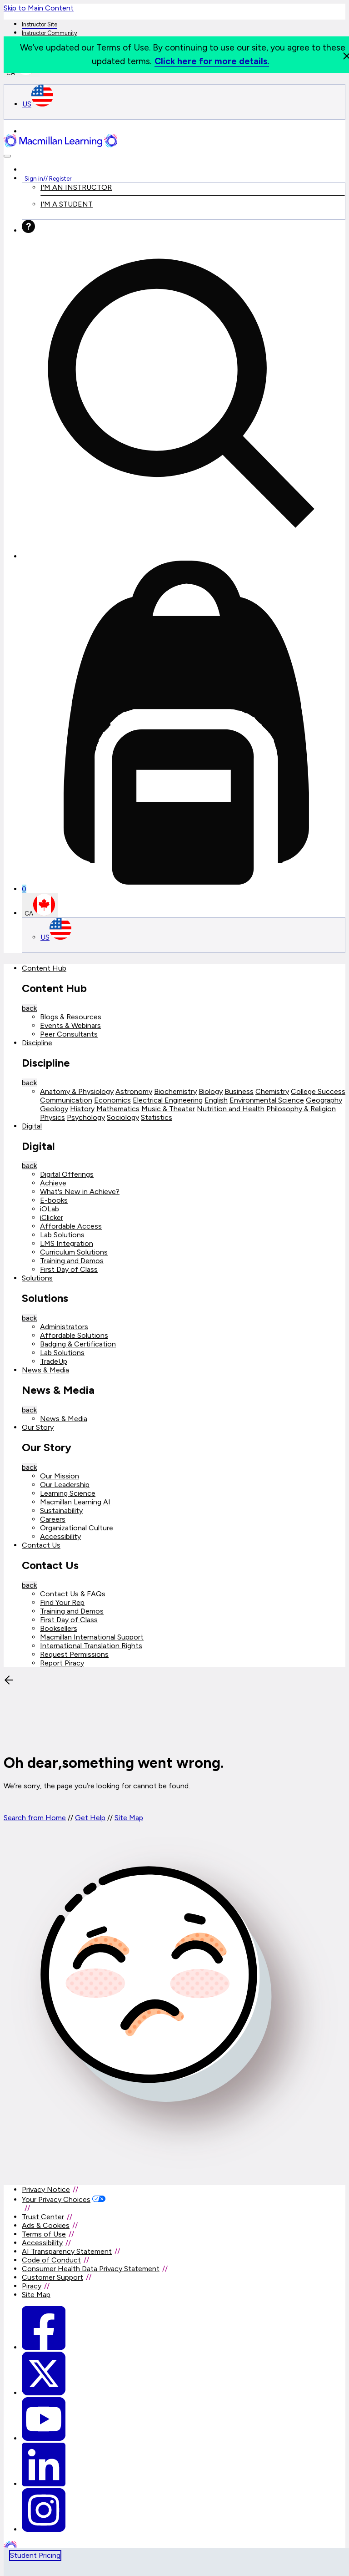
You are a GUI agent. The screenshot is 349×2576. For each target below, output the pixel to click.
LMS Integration (66, 1243)
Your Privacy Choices (56, 2199)
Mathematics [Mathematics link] (118, 1108)
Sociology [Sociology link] (123, 1117)
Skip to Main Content (39, 8)
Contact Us (41, 1545)
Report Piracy (62, 1663)
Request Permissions (74, 1654)
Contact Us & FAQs (72, 1593)
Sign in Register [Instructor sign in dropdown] (48, 178)
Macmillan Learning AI (75, 1502)
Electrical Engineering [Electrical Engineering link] (168, 1100)
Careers (52, 1519)
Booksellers (58, 1628)
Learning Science (67, 1493)
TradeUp (53, 1361)
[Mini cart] (183, 727)
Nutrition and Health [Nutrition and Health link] (230, 1108)
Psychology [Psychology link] (86, 1117)
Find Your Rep (62, 1602)
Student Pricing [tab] (35, 2555)
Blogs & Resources (70, 1016)
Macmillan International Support (92, 1637)
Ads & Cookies (46, 2225)
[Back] (72, 1740)
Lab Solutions (62, 1234)
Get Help (90, 1817)
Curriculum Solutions (74, 1252)
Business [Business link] (239, 1091)
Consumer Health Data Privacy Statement (91, 2268)
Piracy (31, 2286)
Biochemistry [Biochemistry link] (175, 1091)
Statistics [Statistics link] (156, 1117)
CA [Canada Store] (40, 905)
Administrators (64, 1326)
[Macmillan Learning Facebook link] (43, 2347)
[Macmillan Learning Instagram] (43, 2529)
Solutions (37, 1278)
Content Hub (44, 968)
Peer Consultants (69, 1034)
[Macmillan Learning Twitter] (43, 2393)
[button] (7, 156)
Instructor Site (39, 24)
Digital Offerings (67, 1174)
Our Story (38, 1427)
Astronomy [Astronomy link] (133, 1091)
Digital (32, 1126)
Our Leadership (65, 1484)
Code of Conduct (51, 2260)
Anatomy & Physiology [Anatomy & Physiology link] (77, 1091)
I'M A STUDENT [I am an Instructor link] (66, 204)
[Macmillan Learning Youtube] (43, 2438)
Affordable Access (71, 1226)
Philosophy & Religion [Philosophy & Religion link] (301, 1108)
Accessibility (60, 1536)
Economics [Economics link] (112, 1100)
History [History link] (82, 1108)
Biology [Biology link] (211, 1091)
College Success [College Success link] (318, 1091)
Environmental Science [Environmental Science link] (266, 1100)
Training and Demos (72, 1260)
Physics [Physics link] (52, 1117)
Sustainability (61, 1510)
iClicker (51, 1217)
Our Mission (59, 1476)
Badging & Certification (78, 1344)
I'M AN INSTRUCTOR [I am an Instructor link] (76, 187)
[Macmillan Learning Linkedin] (43, 2484)
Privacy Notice (46, 2189)
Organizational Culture (76, 1527)
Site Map (129, 1817)
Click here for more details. (212, 61)
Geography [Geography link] (324, 1100)
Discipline (37, 1042)
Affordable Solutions (74, 1335)
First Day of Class (69, 1269)
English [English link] (216, 1100)
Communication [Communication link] (66, 1100)
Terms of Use (44, 2234)
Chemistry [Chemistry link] (272, 1091)
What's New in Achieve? (80, 1191)
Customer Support (52, 2277)
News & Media (45, 1370)
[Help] (28, 230)
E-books (54, 1200)
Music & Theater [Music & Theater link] (168, 1108)
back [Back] (29, 1008)
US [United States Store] (37, 104)
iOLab (49, 1208)
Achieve (53, 1183)
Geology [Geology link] (54, 1108)
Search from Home (35, 1817)
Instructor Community (49, 33)
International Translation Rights (91, 1645)
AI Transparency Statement (67, 2251)
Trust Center (43, 2216)
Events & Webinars (70, 1025)
